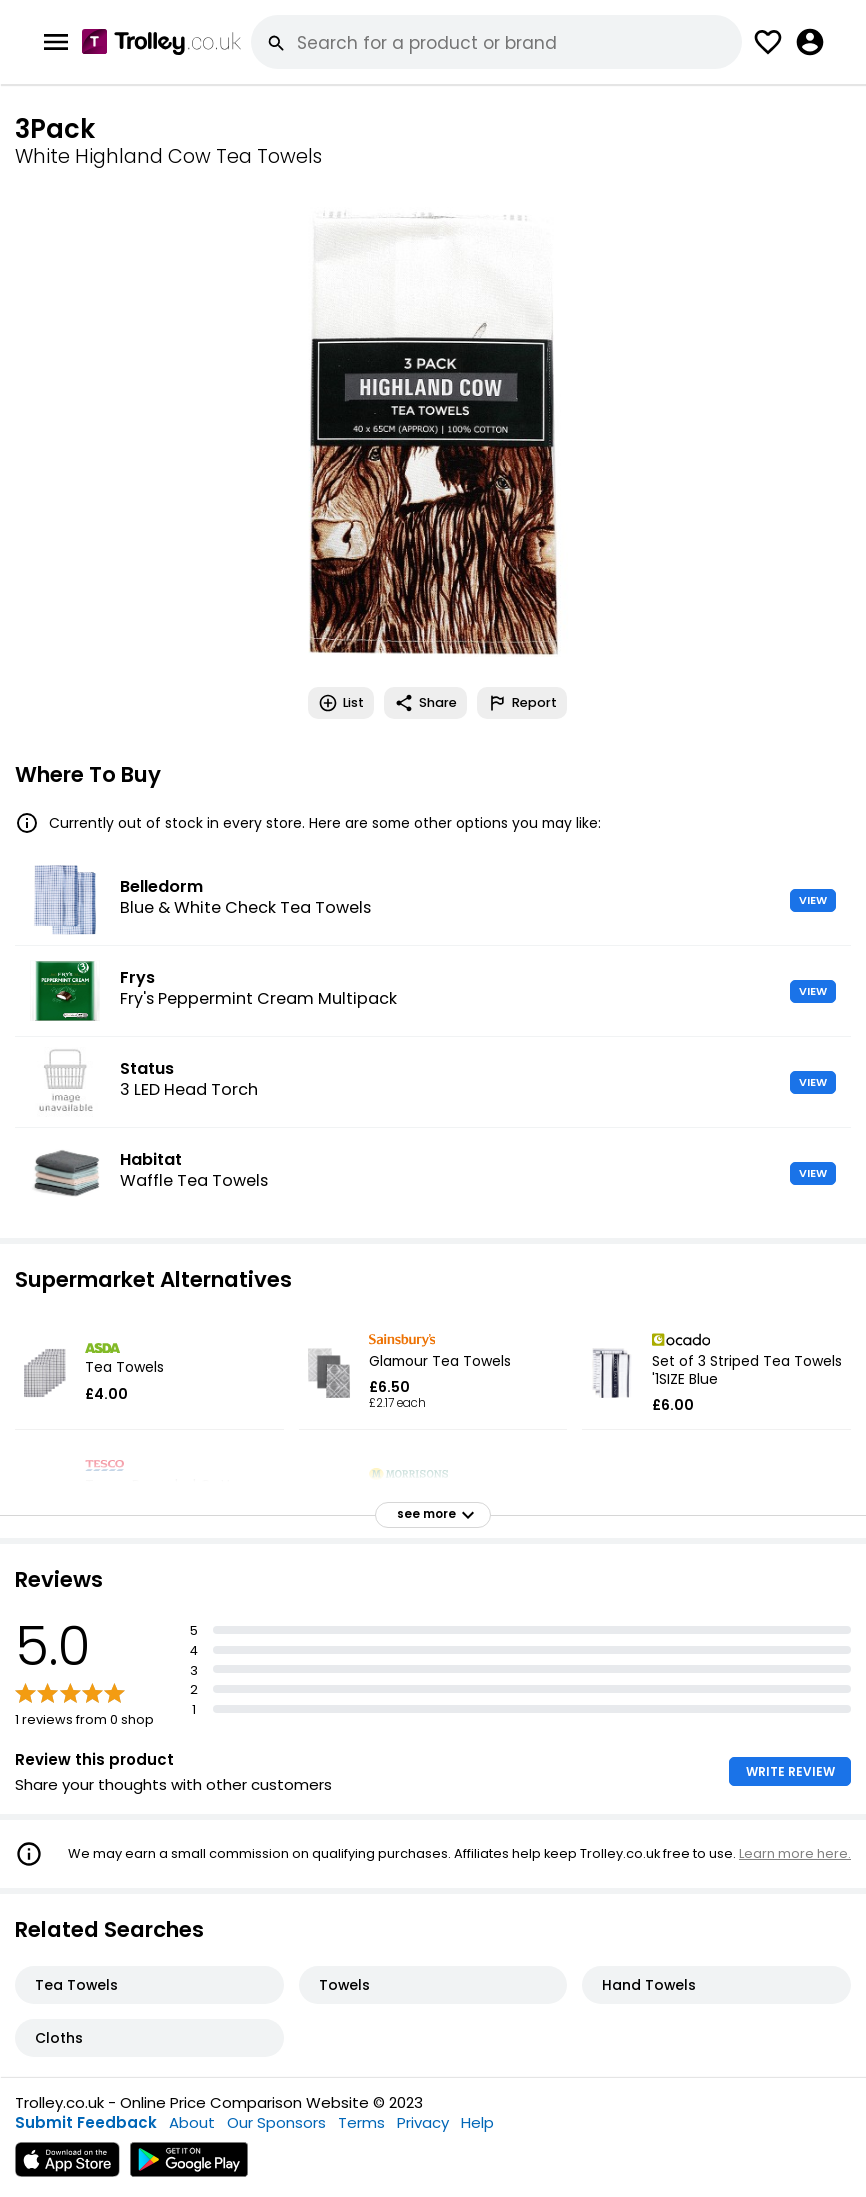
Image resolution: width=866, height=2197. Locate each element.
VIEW (813, 900)
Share (425, 703)
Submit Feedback (86, 2122)
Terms (361, 2122)
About (192, 2122)
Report (522, 703)
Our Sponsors (276, 2122)
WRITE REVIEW (790, 1771)
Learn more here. (795, 1853)
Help (477, 2122)
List (341, 703)
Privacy (423, 2122)
